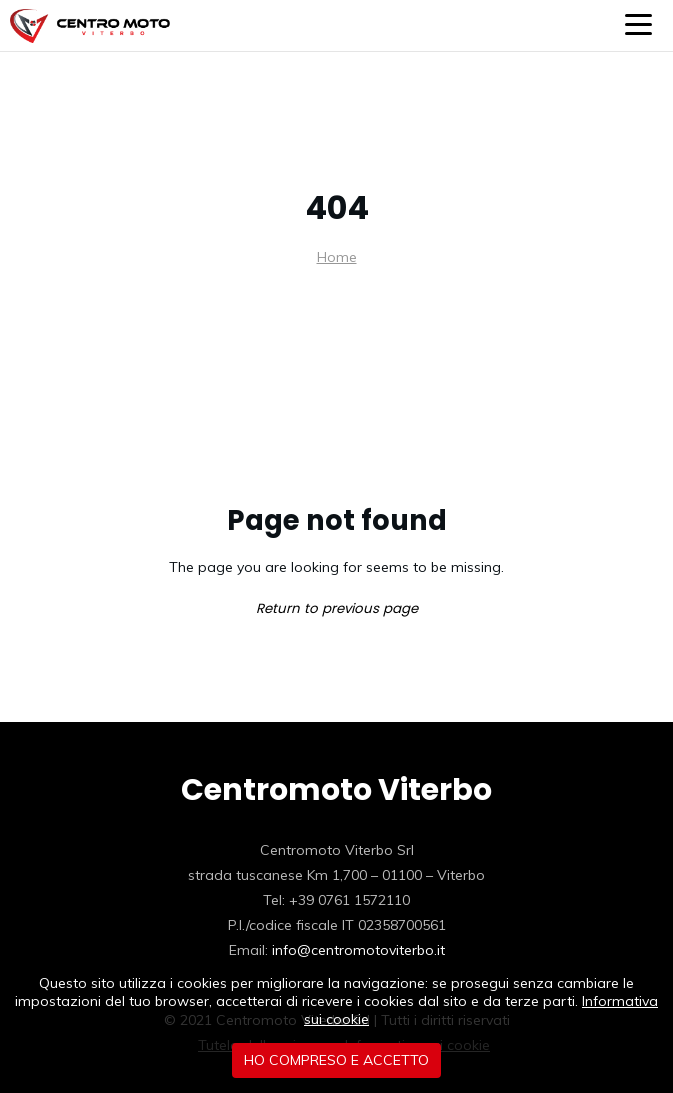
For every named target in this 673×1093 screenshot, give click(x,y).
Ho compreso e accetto (336, 1060)
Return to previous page (337, 608)
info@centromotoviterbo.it (358, 950)
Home (337, 257)
